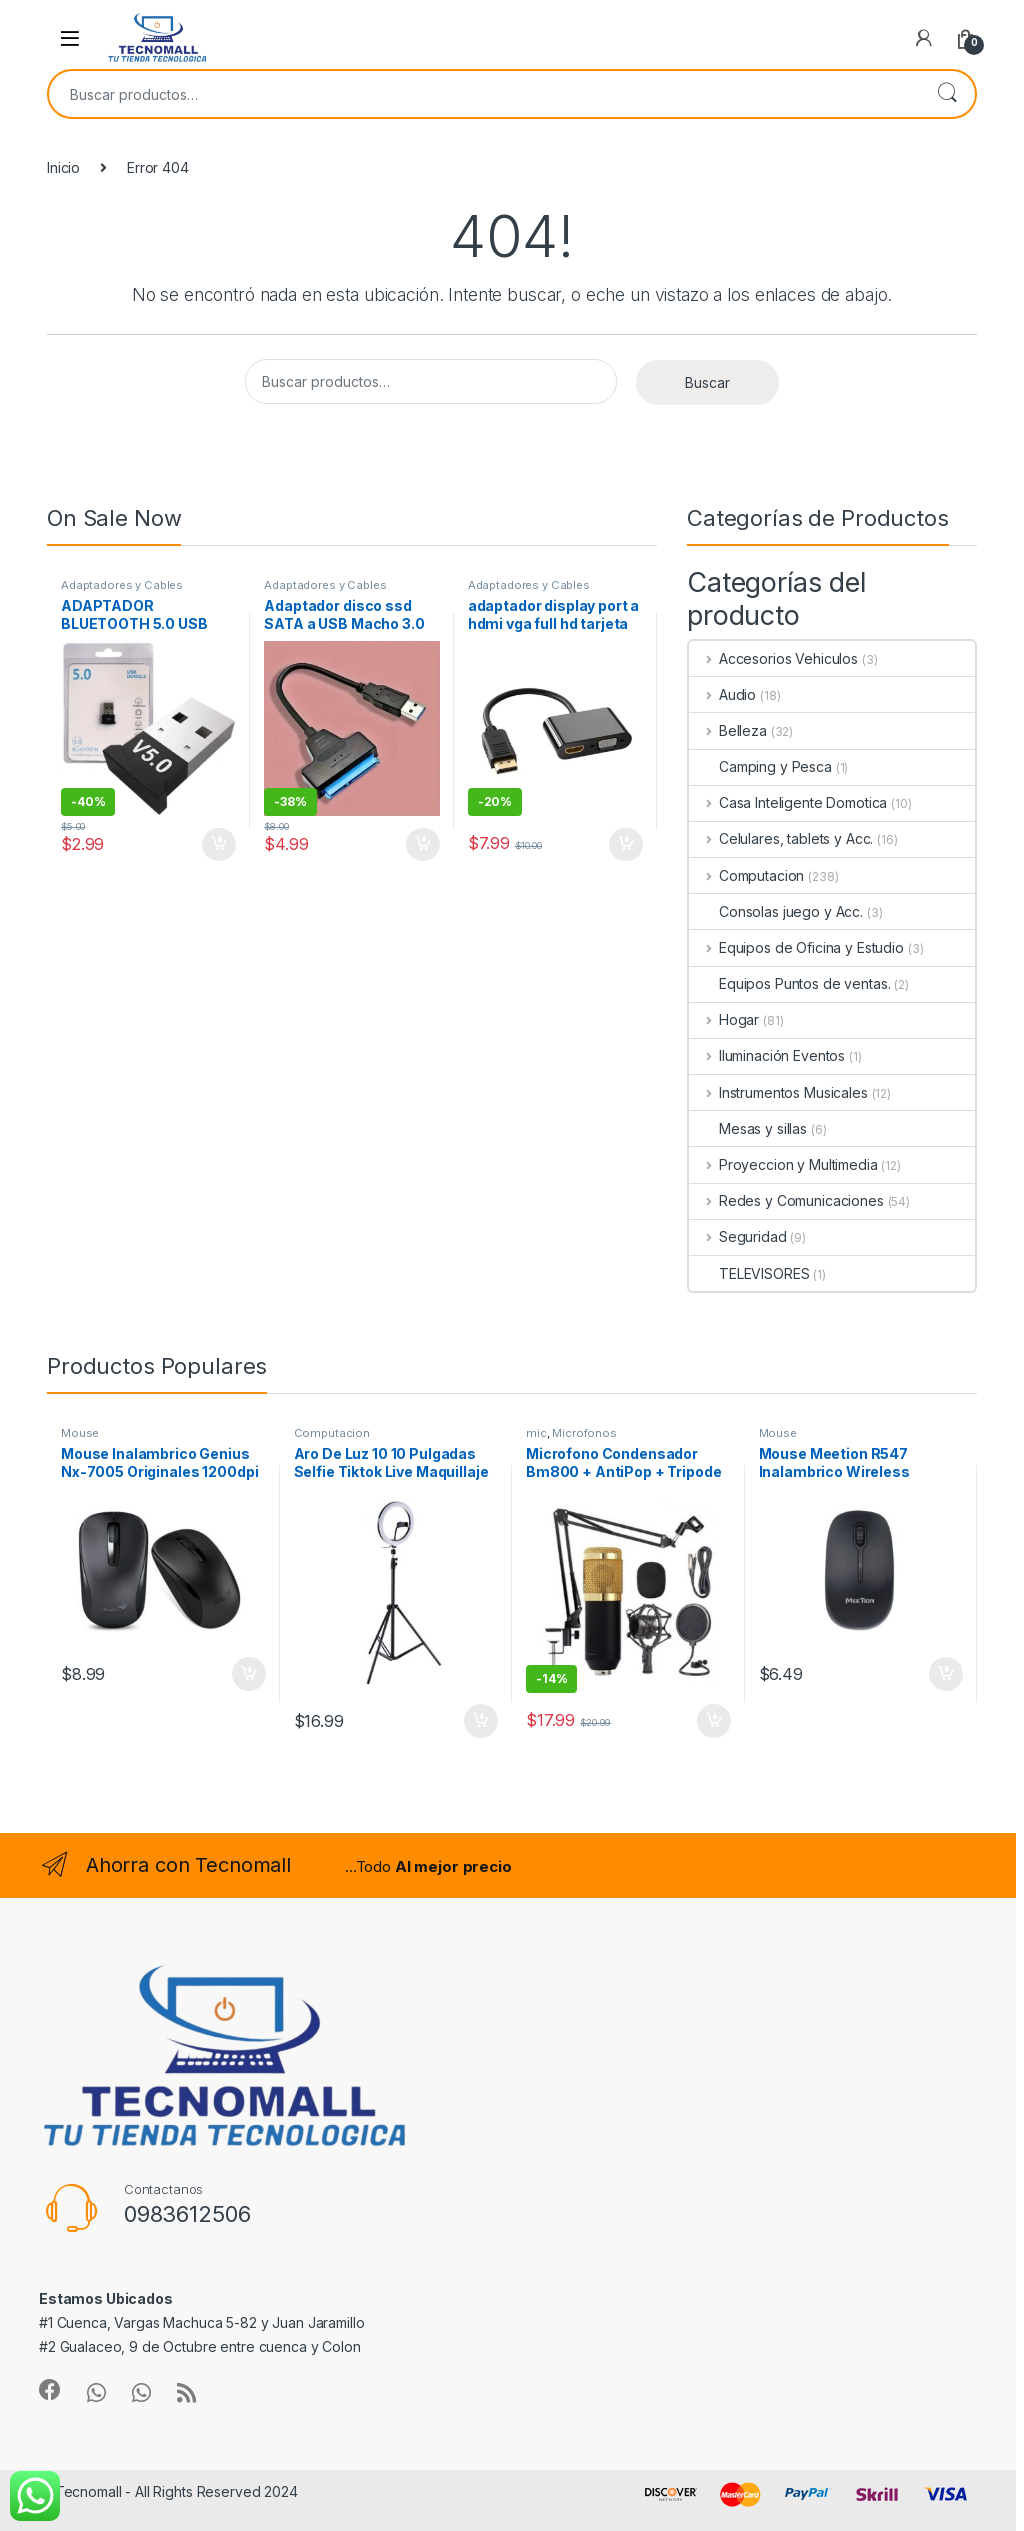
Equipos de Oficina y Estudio (796, 947)
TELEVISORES (749, 1273)
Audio (722, 694)
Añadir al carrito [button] (219, 845)
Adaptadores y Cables (122, 585)
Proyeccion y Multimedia (783, 1164)
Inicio (63, 167)
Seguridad (738, 1236)
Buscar (947, 94)
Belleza (728, 730)
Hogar (724, 1019)
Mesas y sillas (748, 1128)
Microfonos (584, 1433)
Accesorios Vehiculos (773, 658)
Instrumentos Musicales (778, 1092)
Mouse (80, 1433)
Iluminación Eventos (767, 1055)
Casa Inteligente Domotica (788, 802)
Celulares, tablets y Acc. (781, 838)
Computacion (746, 875)
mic (536, 1433)
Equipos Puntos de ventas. (790, 983)
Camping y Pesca (760, 766)
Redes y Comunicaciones (786, 1200)
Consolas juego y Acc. (776, 911)
